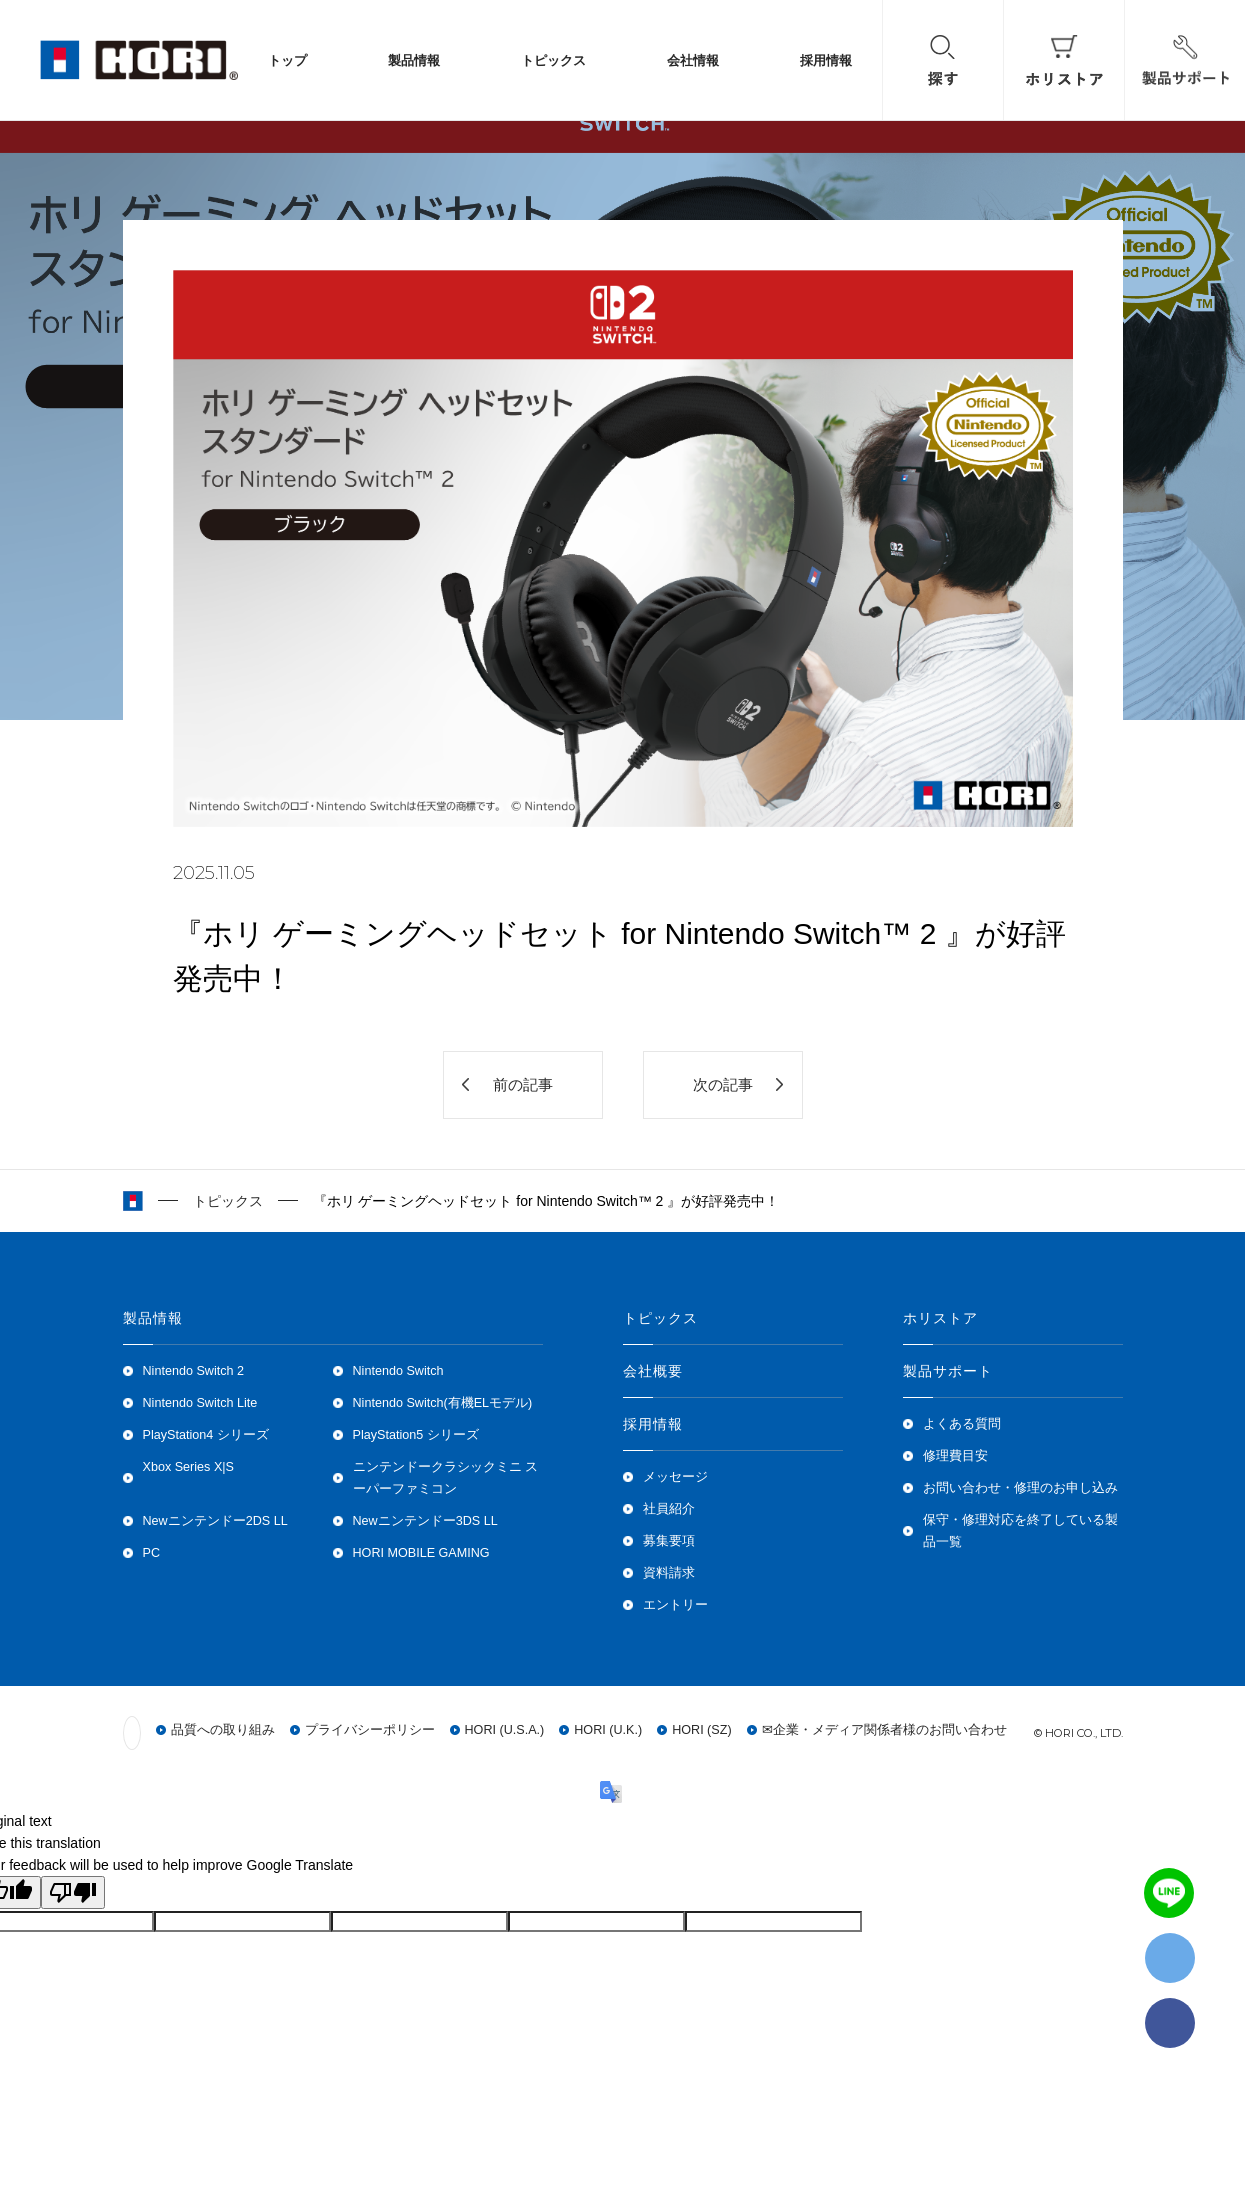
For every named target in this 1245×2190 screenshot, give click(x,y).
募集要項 (669, 1541)
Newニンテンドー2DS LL (215, 1521)
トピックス (553, 60)
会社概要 (653, 1371)
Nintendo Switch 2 (194, 1371)
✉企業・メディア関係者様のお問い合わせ (884, 1730)
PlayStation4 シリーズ (206, 1435)
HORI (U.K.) (608, 1730)
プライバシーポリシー (370, 1730)
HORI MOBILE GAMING (421, 1553)
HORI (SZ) (701, 1730)
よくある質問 (962, 1424)
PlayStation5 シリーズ (416, 1435)
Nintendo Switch (398, 1371)
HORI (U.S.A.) (505, 1730)
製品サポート (948, 1371)
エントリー (675, 1605)
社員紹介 (669, 1509)
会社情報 (693, 60)
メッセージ (675, 1477)
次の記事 (723, 1084)
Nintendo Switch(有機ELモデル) (443, 1403)
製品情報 (414, 60)
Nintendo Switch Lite (200, 1403)
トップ (287, 60)
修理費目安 (955, 1456)
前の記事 (523, 1084)
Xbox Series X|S (188, 1467)
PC (152, 1553)
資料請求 (669, 1573)
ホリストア (941, 1318)
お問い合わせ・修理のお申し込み (1020, 1488)
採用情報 (826, 60)
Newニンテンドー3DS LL (425, 1521)
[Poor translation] (73, 1892)
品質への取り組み (223, 1730)
